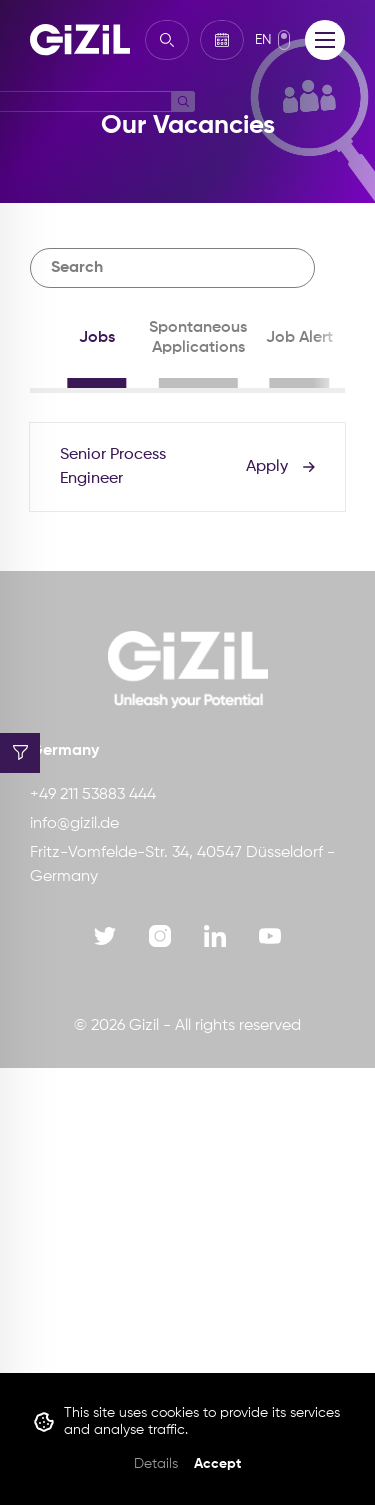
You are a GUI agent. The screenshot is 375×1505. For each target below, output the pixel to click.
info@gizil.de (74, 824)
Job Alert (299, 338)
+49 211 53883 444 (93, 795)
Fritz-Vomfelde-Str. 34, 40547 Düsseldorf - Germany (182, 865)
